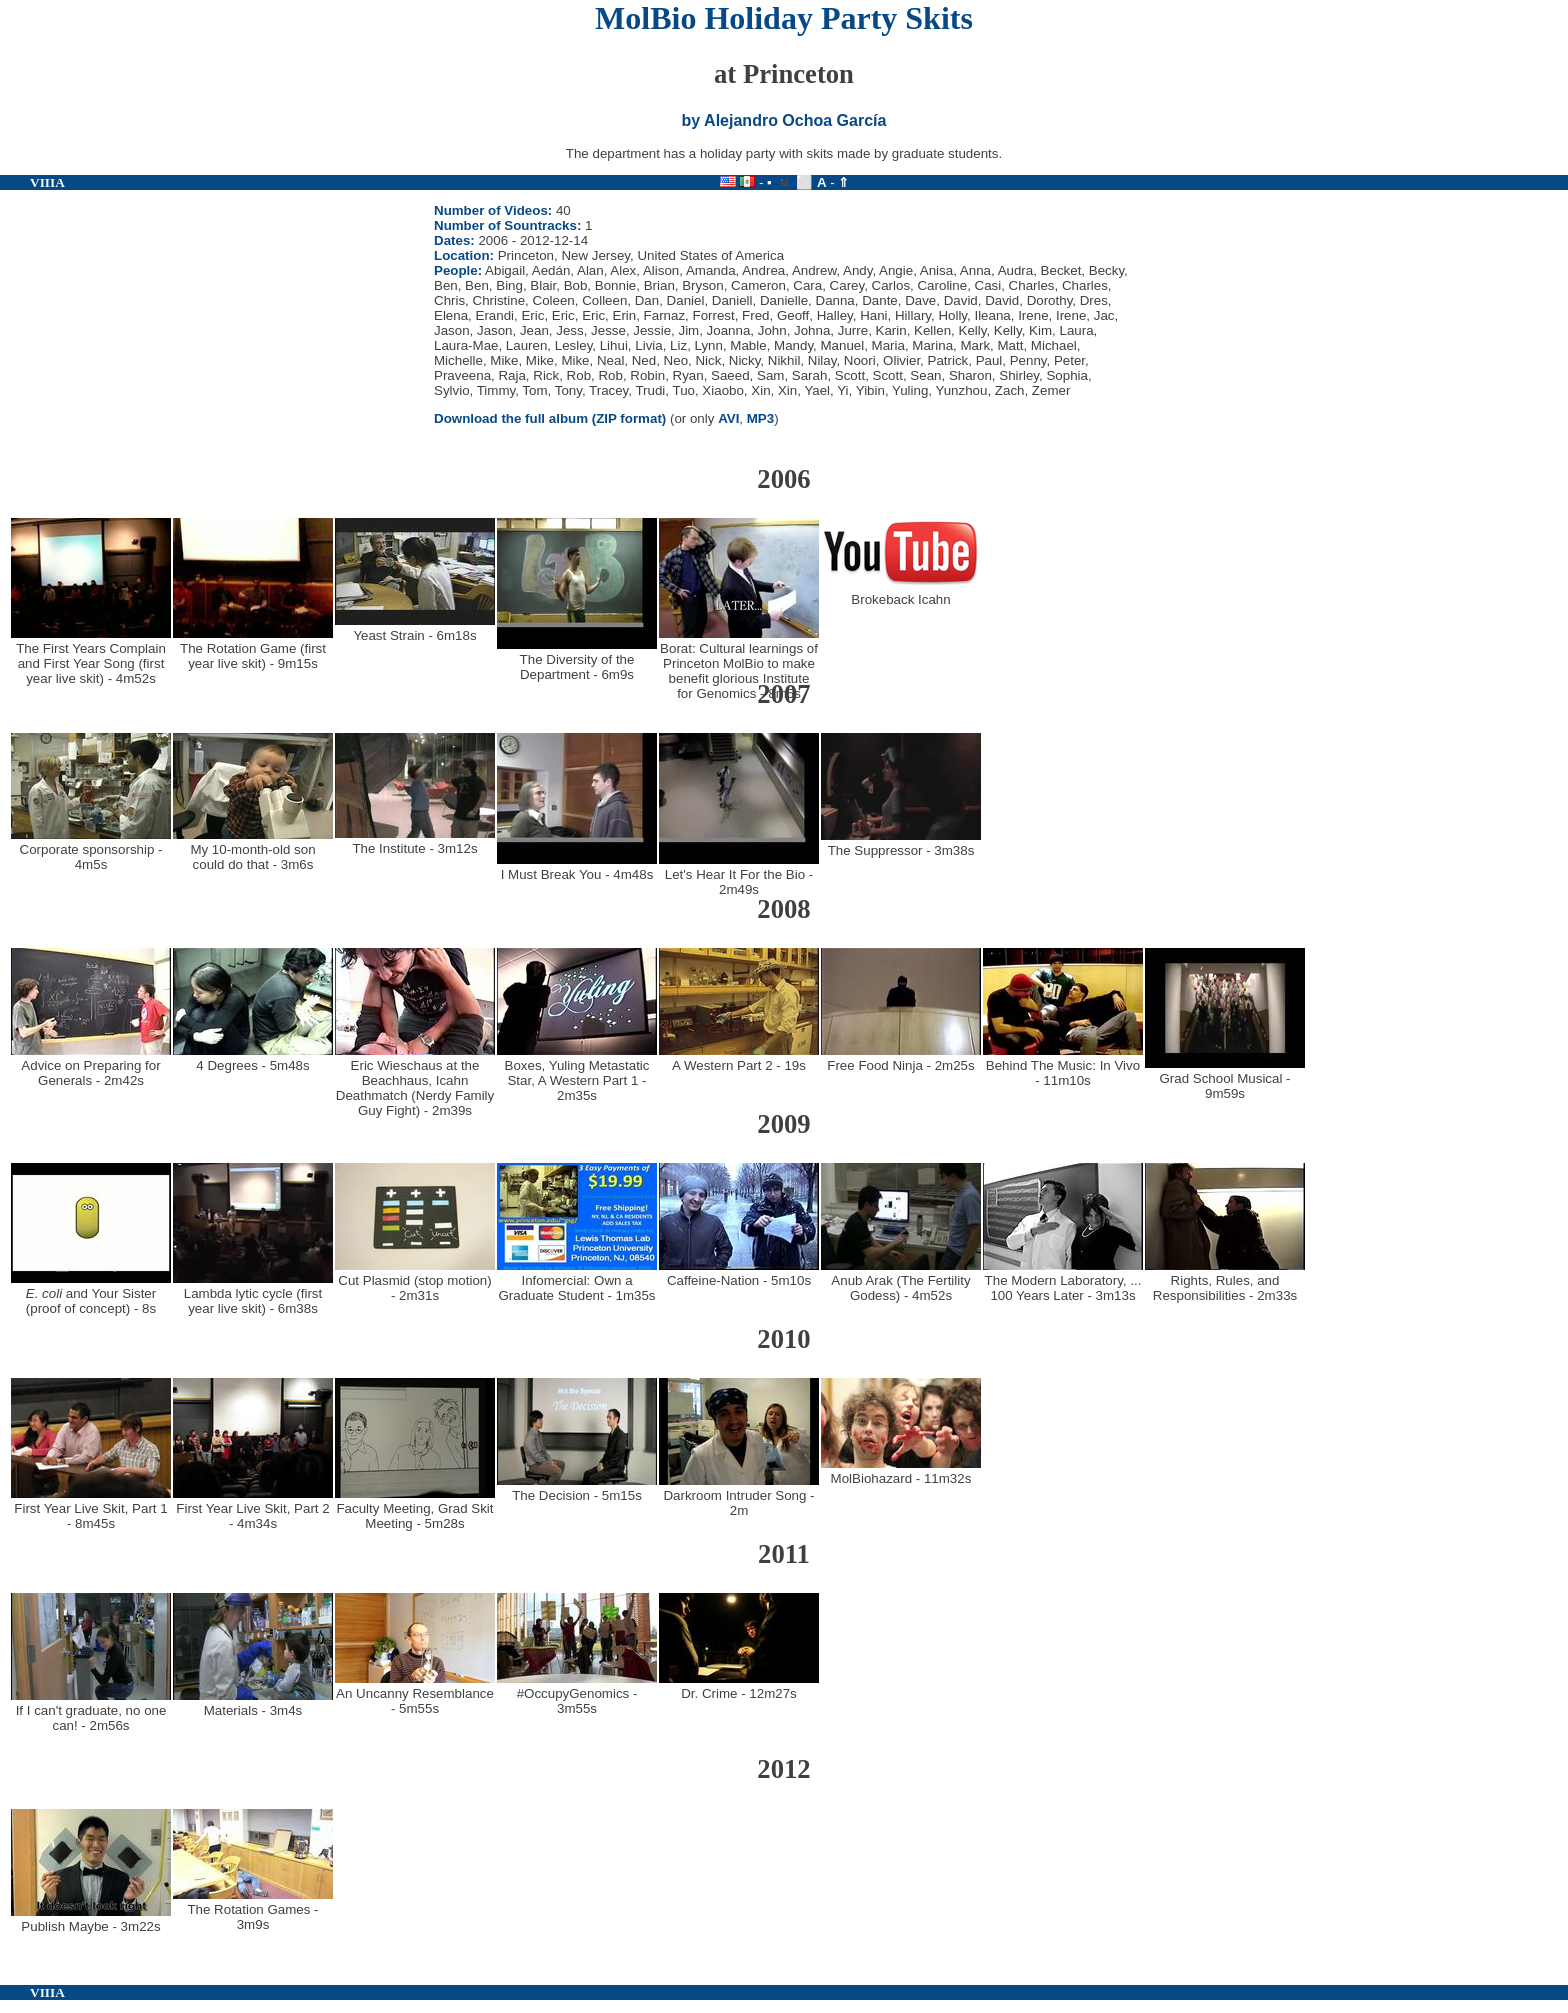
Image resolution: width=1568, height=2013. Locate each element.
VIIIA (47, 182)
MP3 (760, 418)
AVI (728, 418)
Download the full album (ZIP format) (550, 418)
